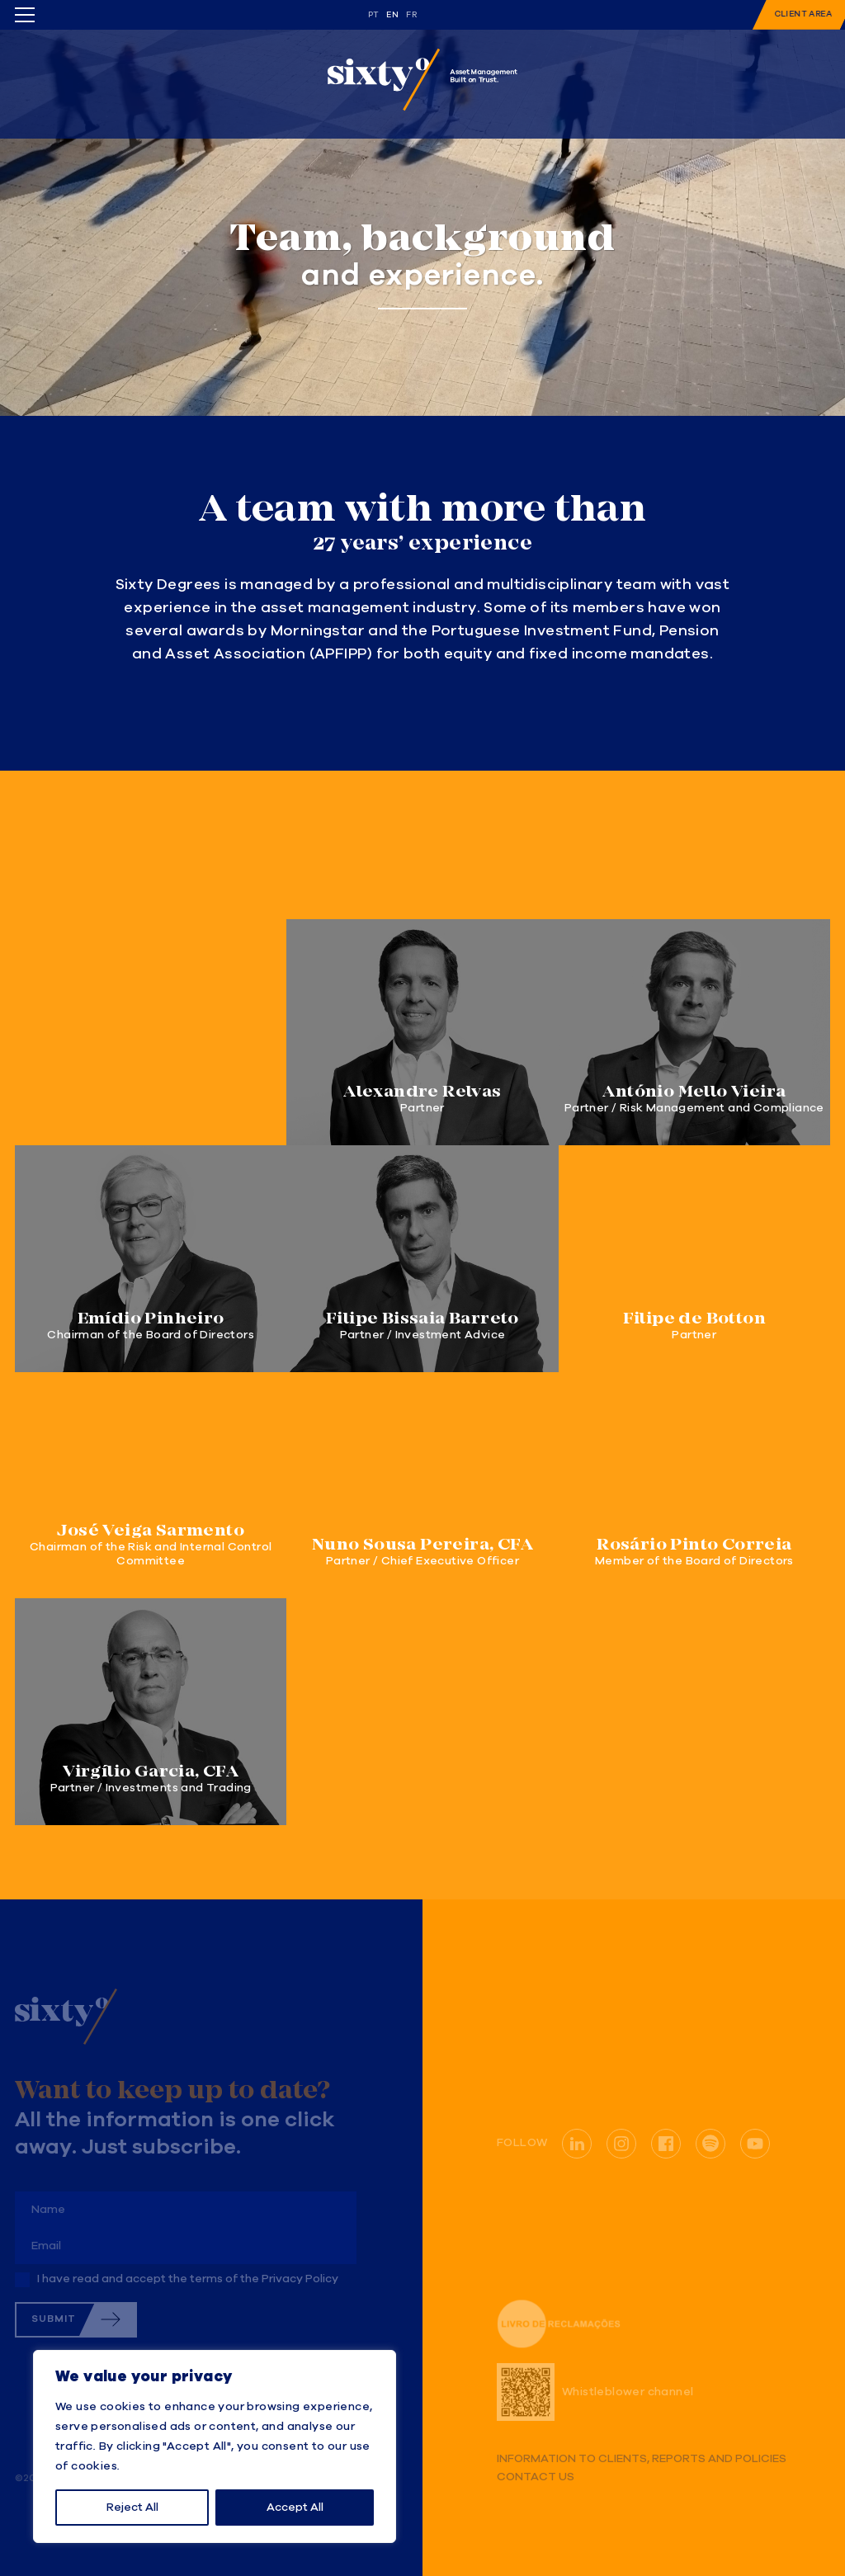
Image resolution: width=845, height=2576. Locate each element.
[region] (214, 2446)
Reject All (132, 2507)
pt (374, 14)
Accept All (295, 2507)
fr (411, 14)
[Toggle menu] (25, 14)
